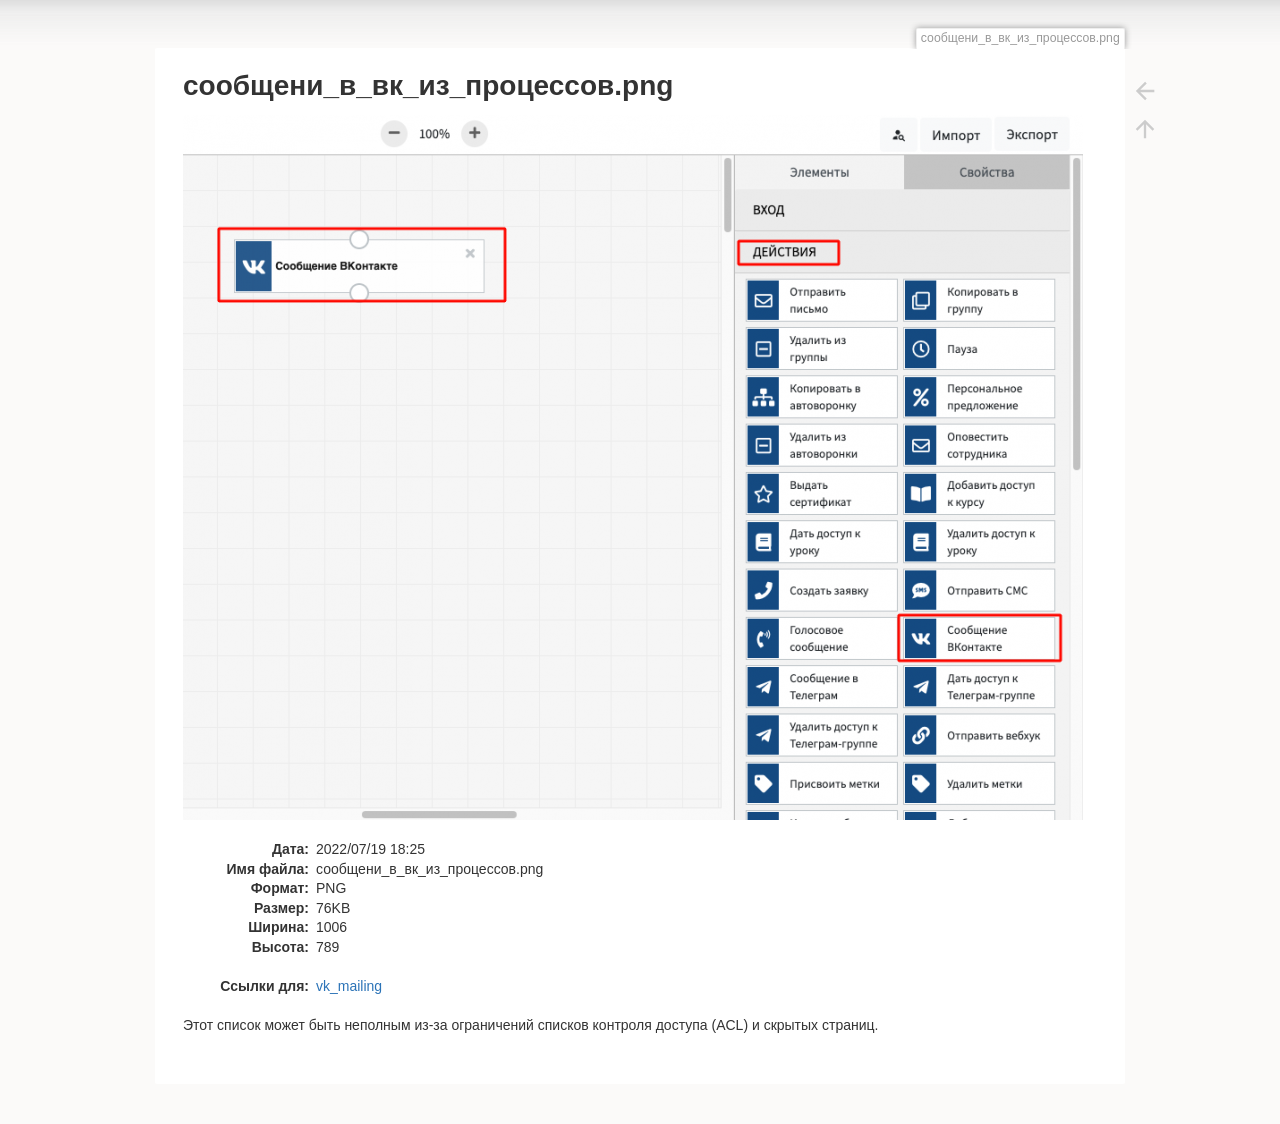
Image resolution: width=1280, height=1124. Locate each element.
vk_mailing (349, 986)
